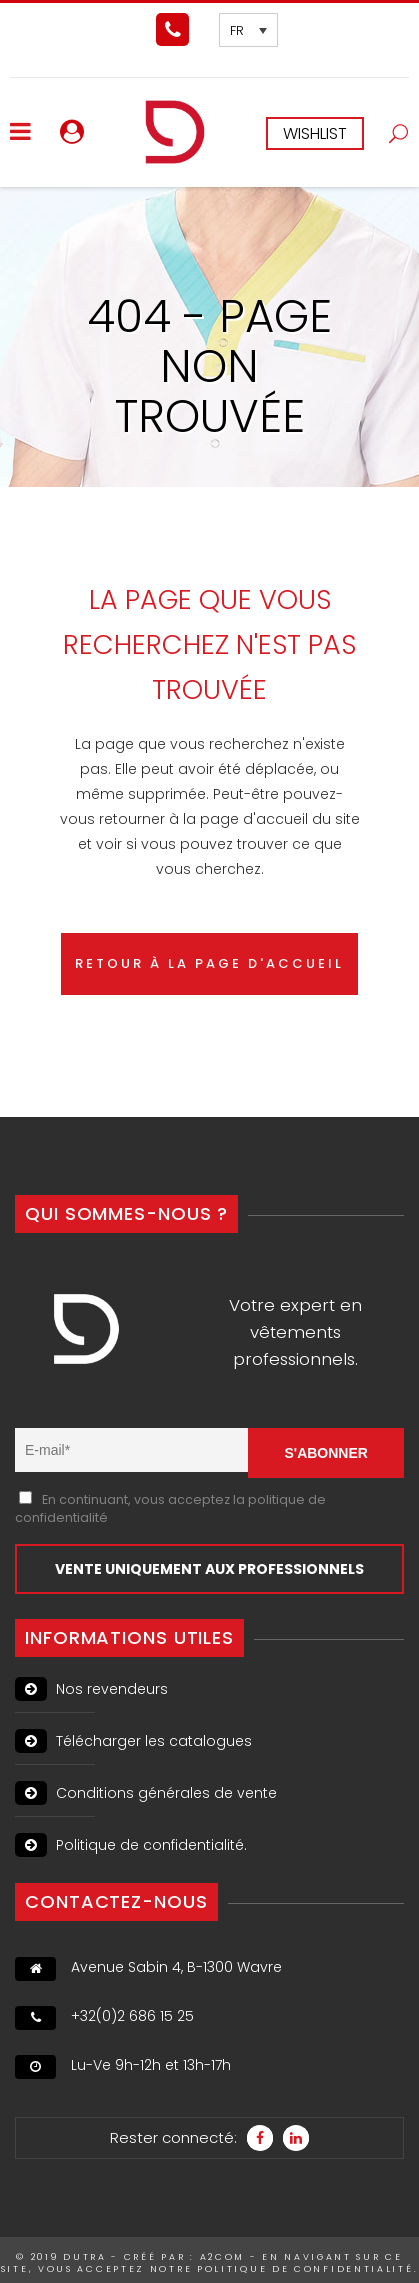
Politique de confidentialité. (131, 1845)
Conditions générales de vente (146, 1793)
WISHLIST (315, 133)
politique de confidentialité (305, 2269)
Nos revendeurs (91, 1689)
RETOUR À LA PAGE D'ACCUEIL (209, 963)
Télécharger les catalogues (133, 1741)
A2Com (223, 2257)
